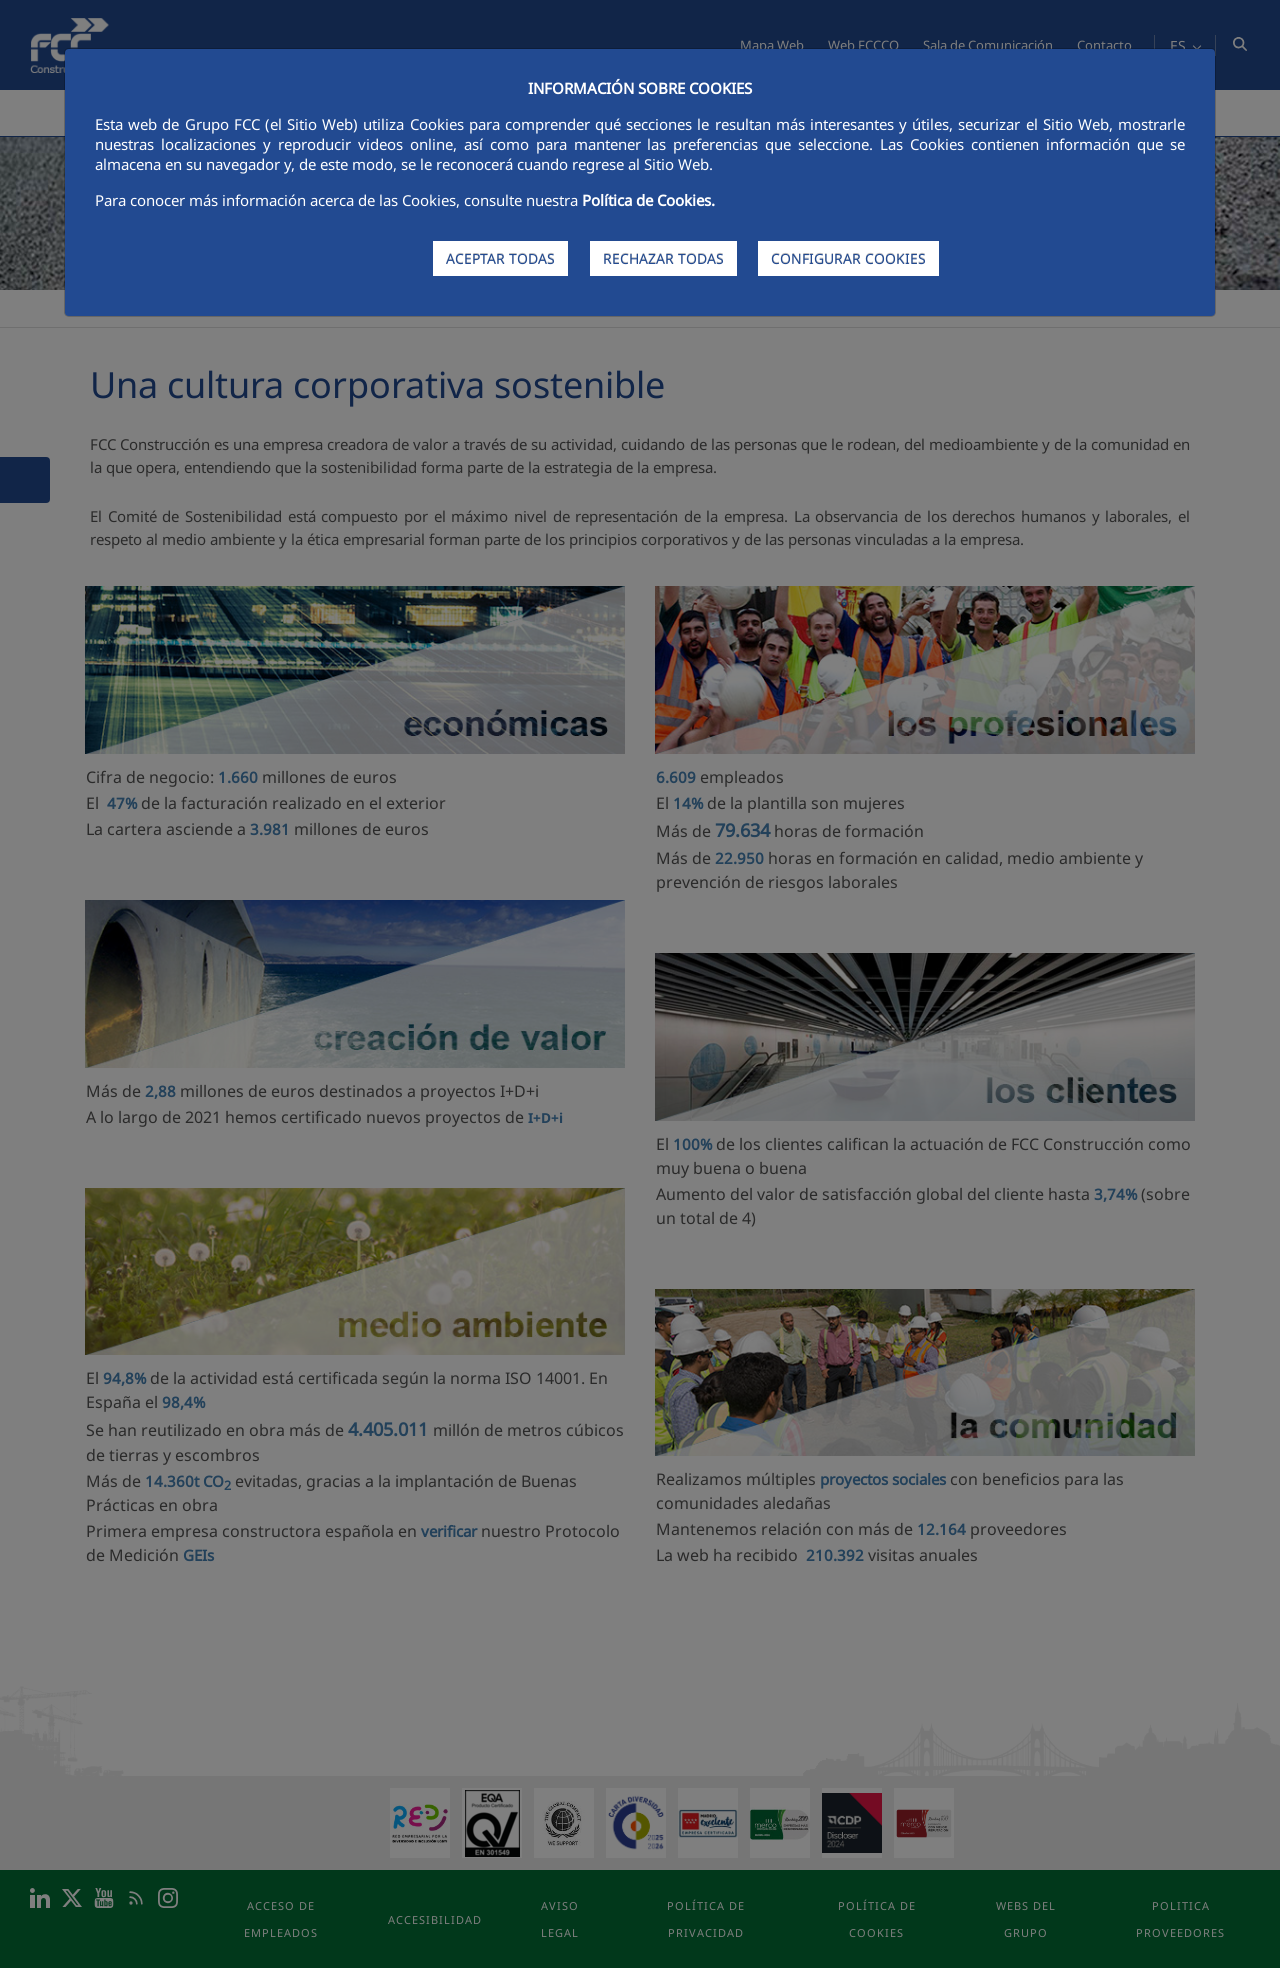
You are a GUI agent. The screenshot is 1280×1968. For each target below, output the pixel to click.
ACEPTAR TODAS (500, 258)
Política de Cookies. (648, 200)
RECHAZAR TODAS (663, 258)
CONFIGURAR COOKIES (848, 258)
